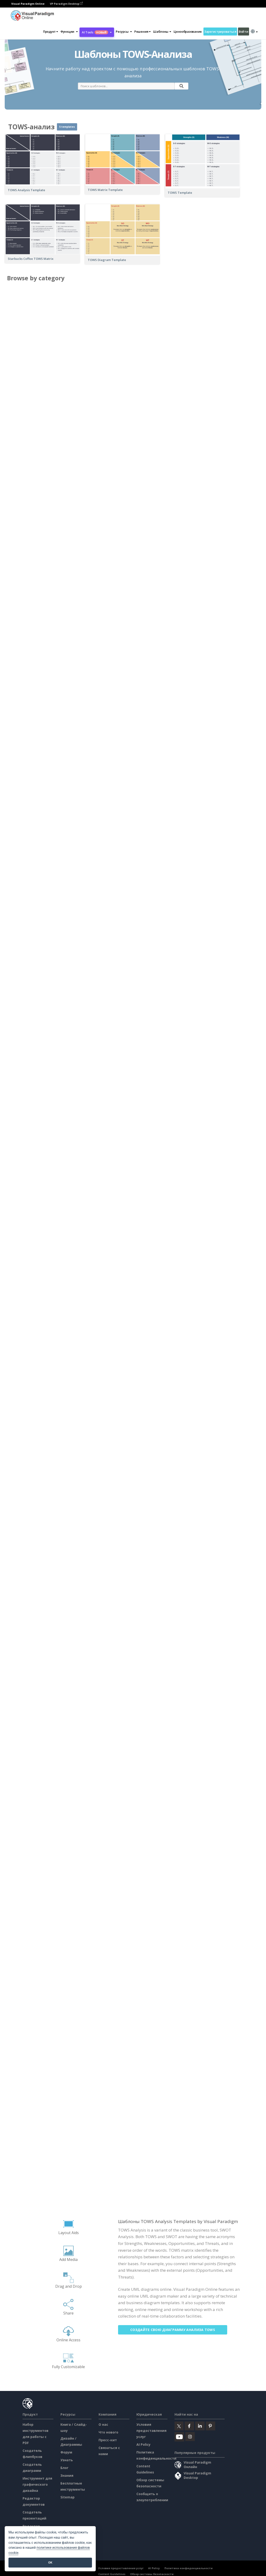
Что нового (108, 2432)
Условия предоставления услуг (151, 2430)
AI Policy (143, 2444)
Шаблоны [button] (162, 31)
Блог (64, 2467)
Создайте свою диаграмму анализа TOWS (172, 2329)
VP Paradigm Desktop (66, 3)
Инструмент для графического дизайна (37, 2484)
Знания (66, 2475)
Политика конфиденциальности (188, 2568)
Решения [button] (142, 31)
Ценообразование (188, 31)
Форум (66, 2452)
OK (50, 2562)
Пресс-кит (108, 2440)
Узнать (66, 2460)
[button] (69, 32)
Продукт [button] (50, 31)
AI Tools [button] (97, 32)
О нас (103, 2424)
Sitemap (67, 2497)
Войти (243, 31)
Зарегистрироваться (220, 31)
